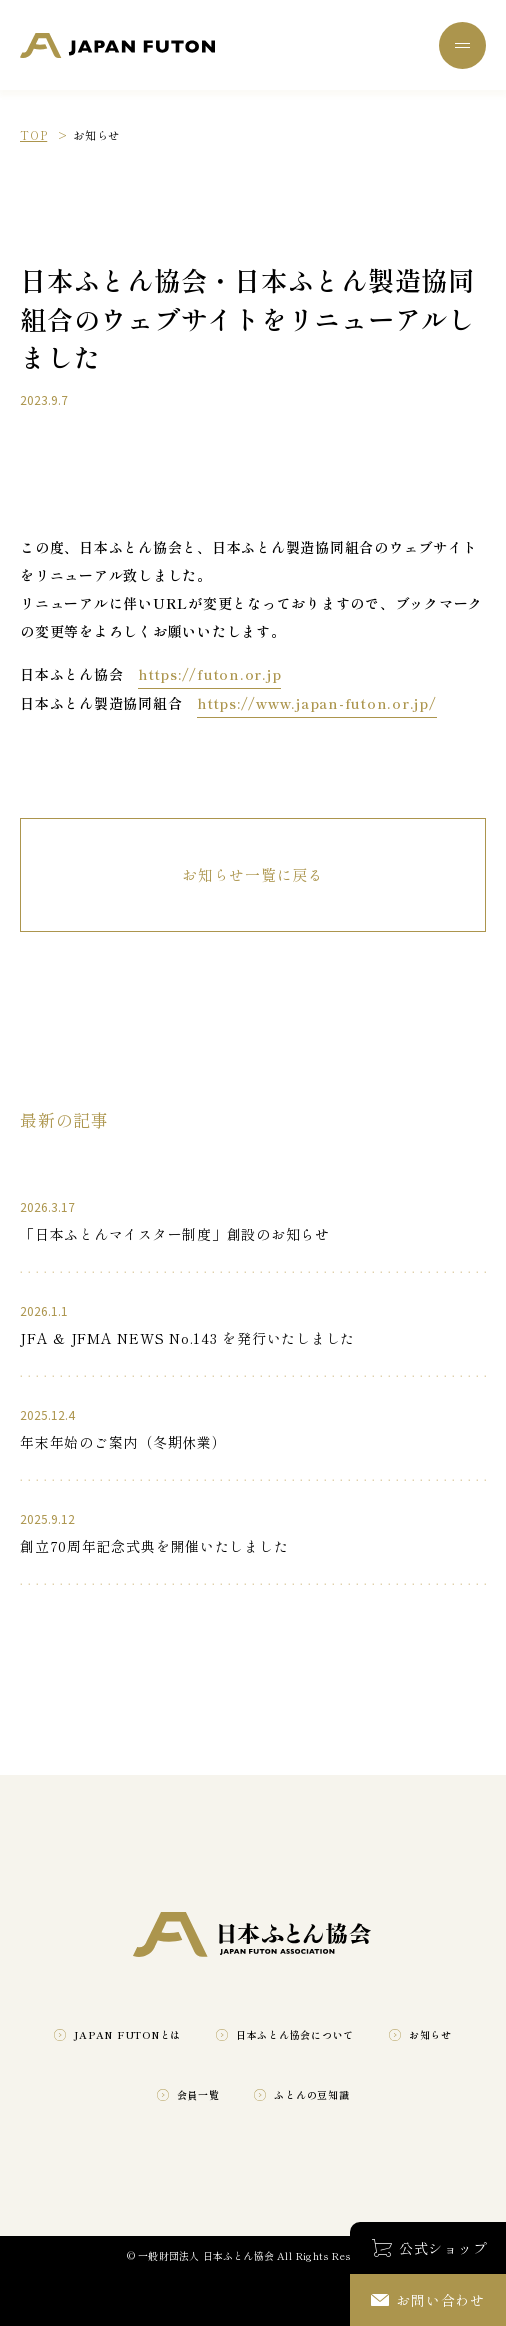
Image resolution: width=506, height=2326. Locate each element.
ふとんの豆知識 (311, 2094)
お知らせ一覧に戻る (253, 874)
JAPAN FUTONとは (127, 2034)
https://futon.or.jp (209, 674)
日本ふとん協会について (295, 2034)
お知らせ (430, 2034)
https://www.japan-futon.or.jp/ (317, 703)
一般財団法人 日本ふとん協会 (117, 45)
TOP (33, 135)
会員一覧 (198, 2094)
